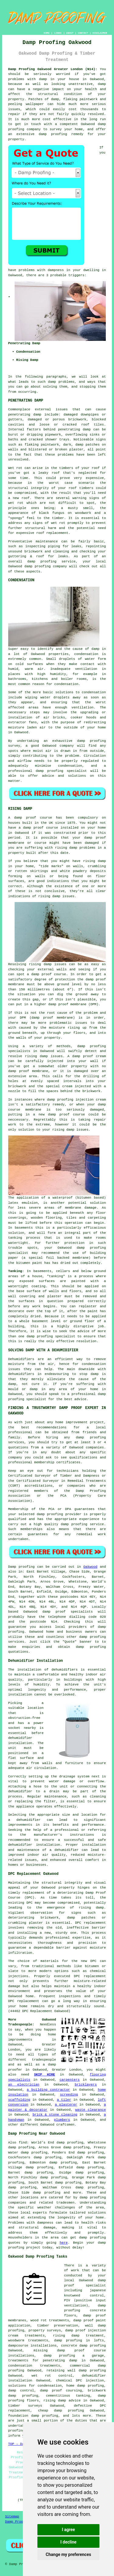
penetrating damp (24, 414)
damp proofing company (45, 566)
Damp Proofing (18, 2521)
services (16, 1642)
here (63, 2243)
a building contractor (48, 2090)
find (23, 2142)
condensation (86, 654)
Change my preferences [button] (68, 2554)
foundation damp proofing (33, 2416)
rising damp (66, 848)
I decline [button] (68, 2542)
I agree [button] (68, 2529)
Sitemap (12, 2516)
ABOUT (70, 33)
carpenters (70, 2080)
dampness (56, 270)
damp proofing (92, 2237)
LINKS (57, 33)
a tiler (64, 2100)
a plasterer (66, 2104)
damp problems (61, 382)
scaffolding (19, 2100)
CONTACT (83, 33)
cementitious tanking (68, 2396)
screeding (69, 2094)
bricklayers (86, 2084)
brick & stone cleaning (55, 2114)
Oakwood (90, 1567)
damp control (21, 2390)
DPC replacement (90, 1976)
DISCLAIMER (99, 33)
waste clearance (90, 2110)
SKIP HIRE (44, 2074)
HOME (47, 33)
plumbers (62, 2120)
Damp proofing (21, 1567)
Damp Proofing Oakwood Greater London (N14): (52, 69)
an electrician (24, 2084)
